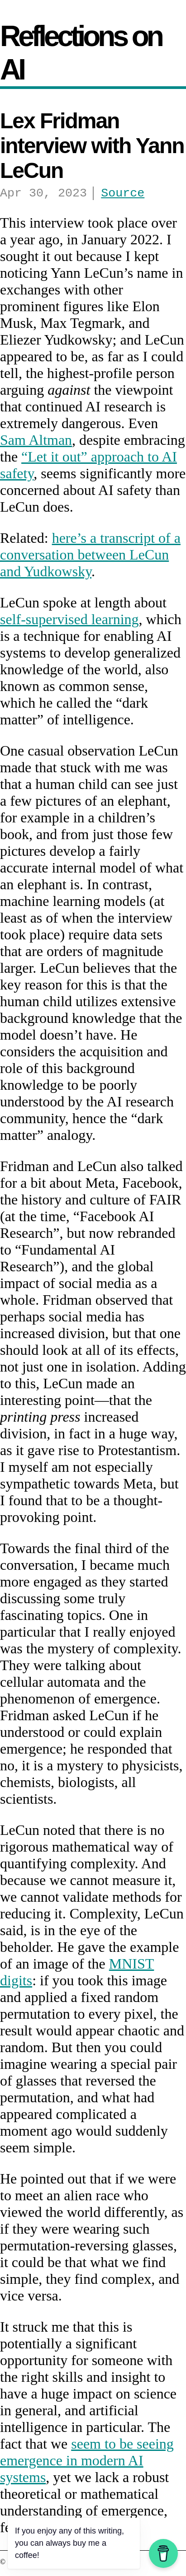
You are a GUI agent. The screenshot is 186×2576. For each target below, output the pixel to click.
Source (122, 195)
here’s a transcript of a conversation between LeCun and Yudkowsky (90, 557)
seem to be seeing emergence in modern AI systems (87, 2463)
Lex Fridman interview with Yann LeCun (92, 145)
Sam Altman (36, 442)
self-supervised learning (69, 622)
